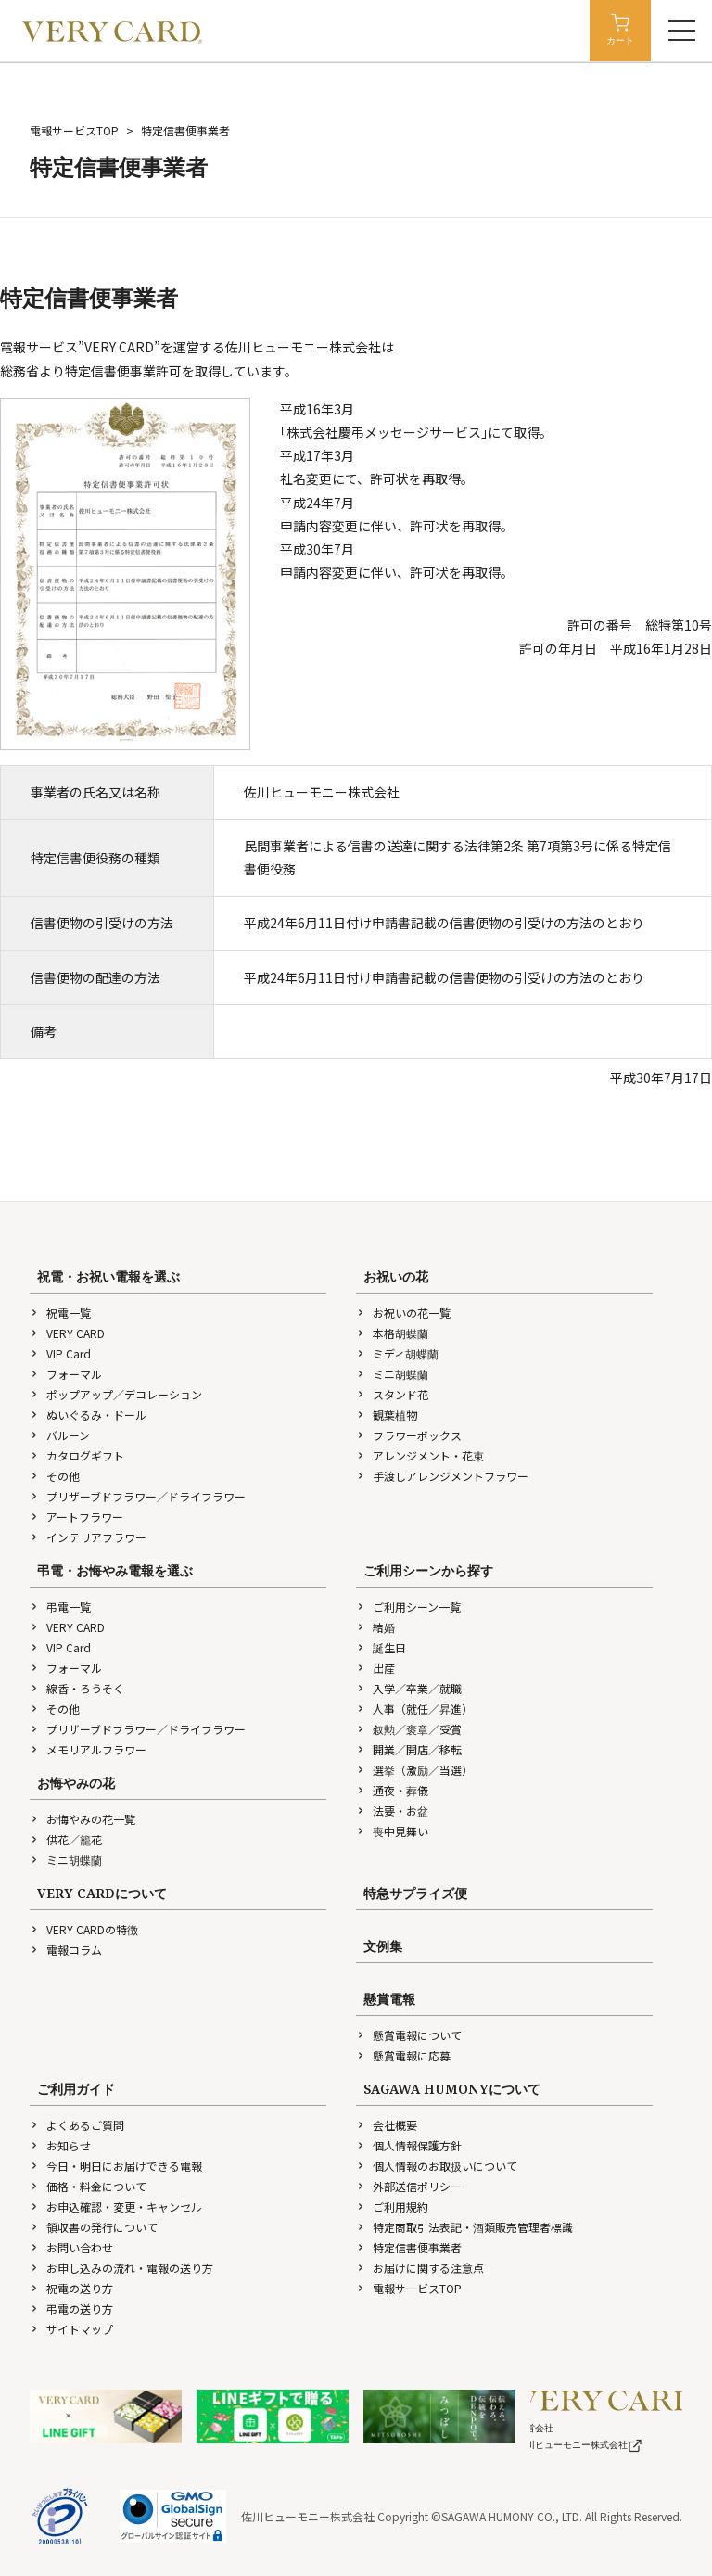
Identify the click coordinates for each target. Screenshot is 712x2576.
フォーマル (66, 1374)
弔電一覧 (60, 1606)
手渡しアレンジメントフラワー (442, 1476)
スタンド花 (392, 1394)
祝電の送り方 (71, 2288)
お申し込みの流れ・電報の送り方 (121, 2268)
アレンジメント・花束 (420, 1455)
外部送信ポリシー (409, 2186)
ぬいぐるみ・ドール (88, 1414)
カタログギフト (77, 1455)
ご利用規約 (392, 2206)
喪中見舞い (392, 1831)
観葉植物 (386, 1414)
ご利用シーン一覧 (408, 1606)
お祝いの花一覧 (403, 1312)
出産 (375, 1668)
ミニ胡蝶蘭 (392, 1374)
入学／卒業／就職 (409, 1688)
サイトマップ (71, 2329)
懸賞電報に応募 (403, 2055)
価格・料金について (88, 2186)
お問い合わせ (71, 2247)
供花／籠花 (66, 1839)
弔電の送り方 (71, 2308)
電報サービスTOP (74, 130)
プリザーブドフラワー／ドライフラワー (138, 1496)
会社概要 (386, 2125)
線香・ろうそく (77, 1688)
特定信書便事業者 (409, 2247)
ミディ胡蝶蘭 (397, 1353)
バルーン (60, 1435)
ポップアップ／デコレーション (116, 1394)
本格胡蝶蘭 (392, 1333)
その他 (55, 1476)
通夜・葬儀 (392, 1790)
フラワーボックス (409, 1435)
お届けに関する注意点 (420, 2268)
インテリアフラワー (88, 1537)
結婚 (375, 1627)
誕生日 (381, 1647)
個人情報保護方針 (409, 2145)
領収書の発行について (94, 2227)
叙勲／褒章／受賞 (409, 1729)
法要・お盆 (392, 1810)
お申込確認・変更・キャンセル (116, 2206)
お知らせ (60, 2145)
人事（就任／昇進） (414, 1708)
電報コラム (66, 1950)
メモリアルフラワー (88, 1749)
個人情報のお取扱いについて (436, 2166)
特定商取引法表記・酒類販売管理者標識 (464, 2227)
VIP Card (60, 1353)
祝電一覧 (60, 1312)
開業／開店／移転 (409, 1749)
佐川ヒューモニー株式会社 (579, 2445)
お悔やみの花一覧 (82, 1819)
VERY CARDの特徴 (84, 1929)
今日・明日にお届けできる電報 (116, 2166)
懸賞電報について (409, 2035)
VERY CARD (67, 1333)
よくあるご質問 (77, 2125)
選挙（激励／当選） (414, 1770)
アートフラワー (76, 1516)
